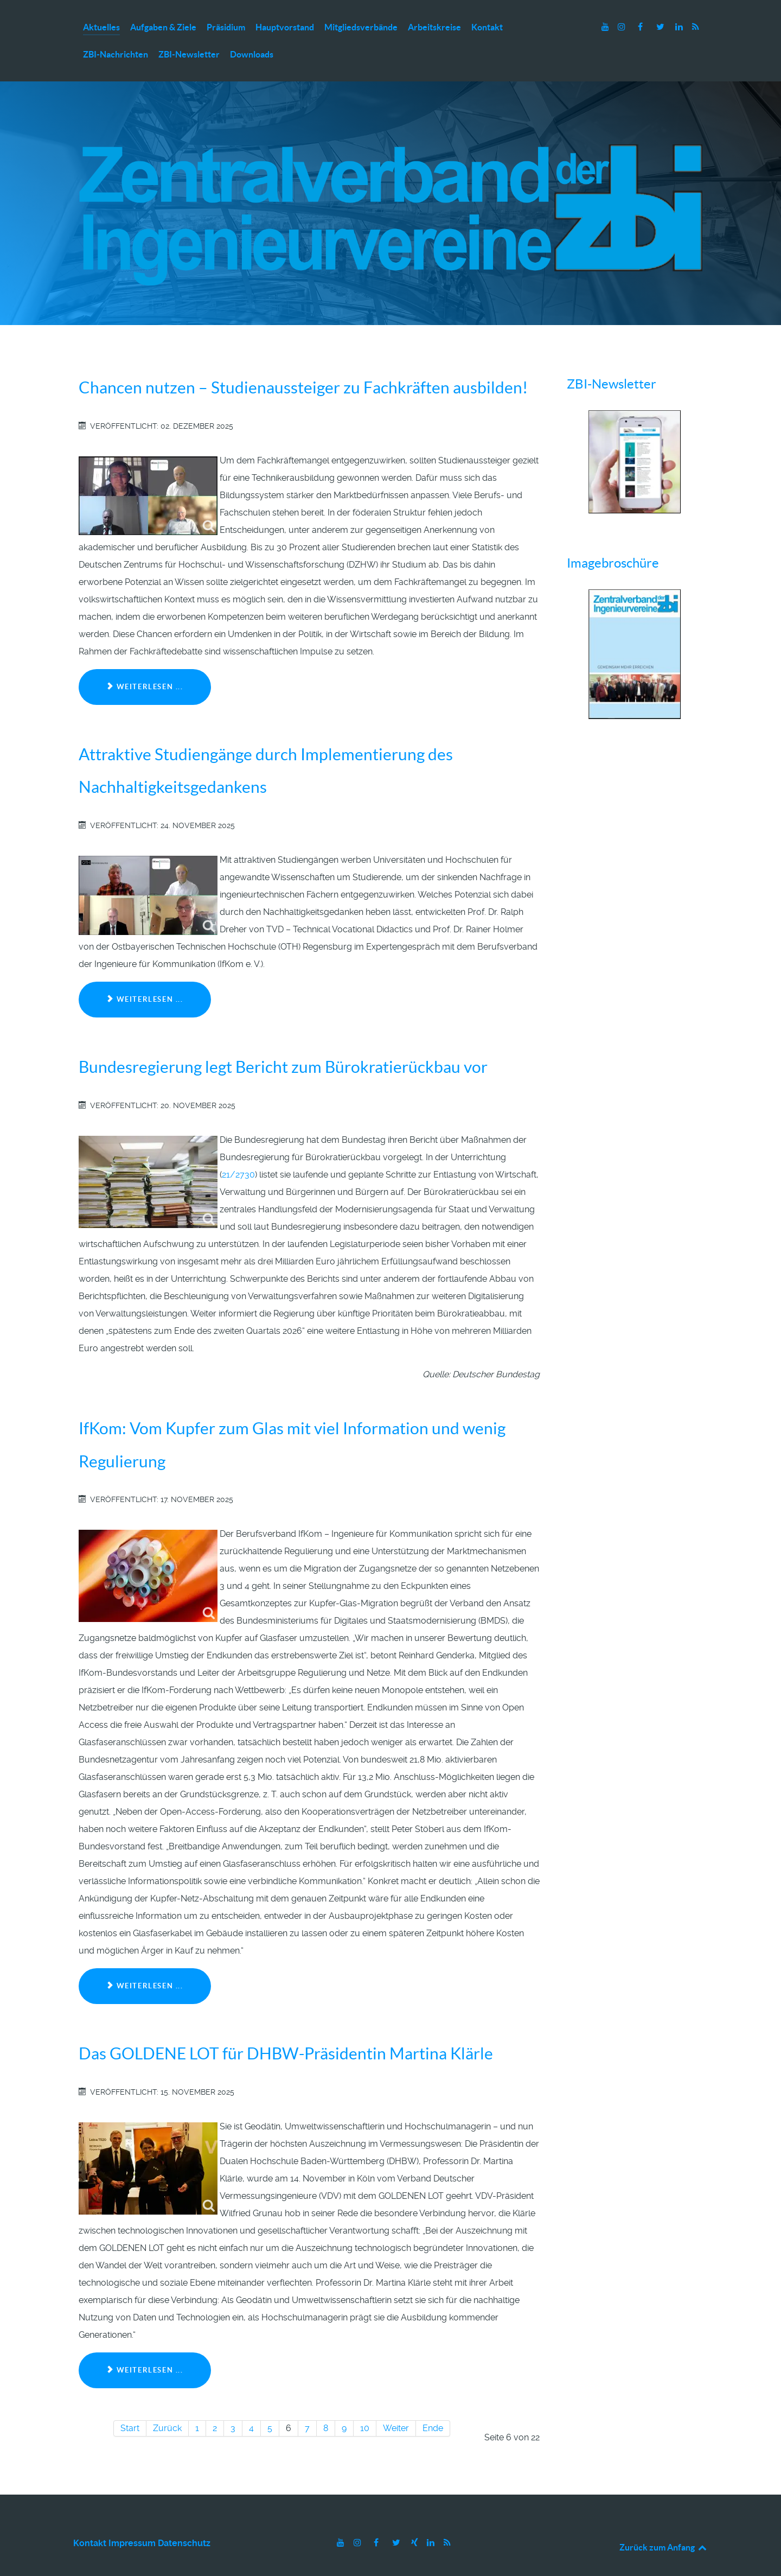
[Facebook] (641, 27)
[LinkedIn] (679, 27)
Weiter (396, 2404)
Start (129, 2404)
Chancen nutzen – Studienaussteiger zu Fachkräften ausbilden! (303, 364)
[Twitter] (661, 27)
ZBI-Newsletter (611, 360)
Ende (432, 2404)
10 (364, 2404)
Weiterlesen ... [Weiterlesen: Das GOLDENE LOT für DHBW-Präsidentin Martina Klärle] (144, 2347)
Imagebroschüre (613, 539)
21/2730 (238, 1151)
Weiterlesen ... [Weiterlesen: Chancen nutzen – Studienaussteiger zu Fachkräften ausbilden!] (144, 663)
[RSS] (695, 27)
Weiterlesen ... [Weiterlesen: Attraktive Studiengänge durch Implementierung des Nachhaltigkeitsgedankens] (144, 976)
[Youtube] (606, 27)
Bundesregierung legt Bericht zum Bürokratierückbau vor (283, 1043)
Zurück (167, 2404)
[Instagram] (622, 27)
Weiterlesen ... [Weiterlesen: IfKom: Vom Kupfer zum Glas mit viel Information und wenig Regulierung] (144, 1962)
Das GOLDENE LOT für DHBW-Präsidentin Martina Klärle (286, 2030)
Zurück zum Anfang (663, 2523)
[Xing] (415, 2519)
